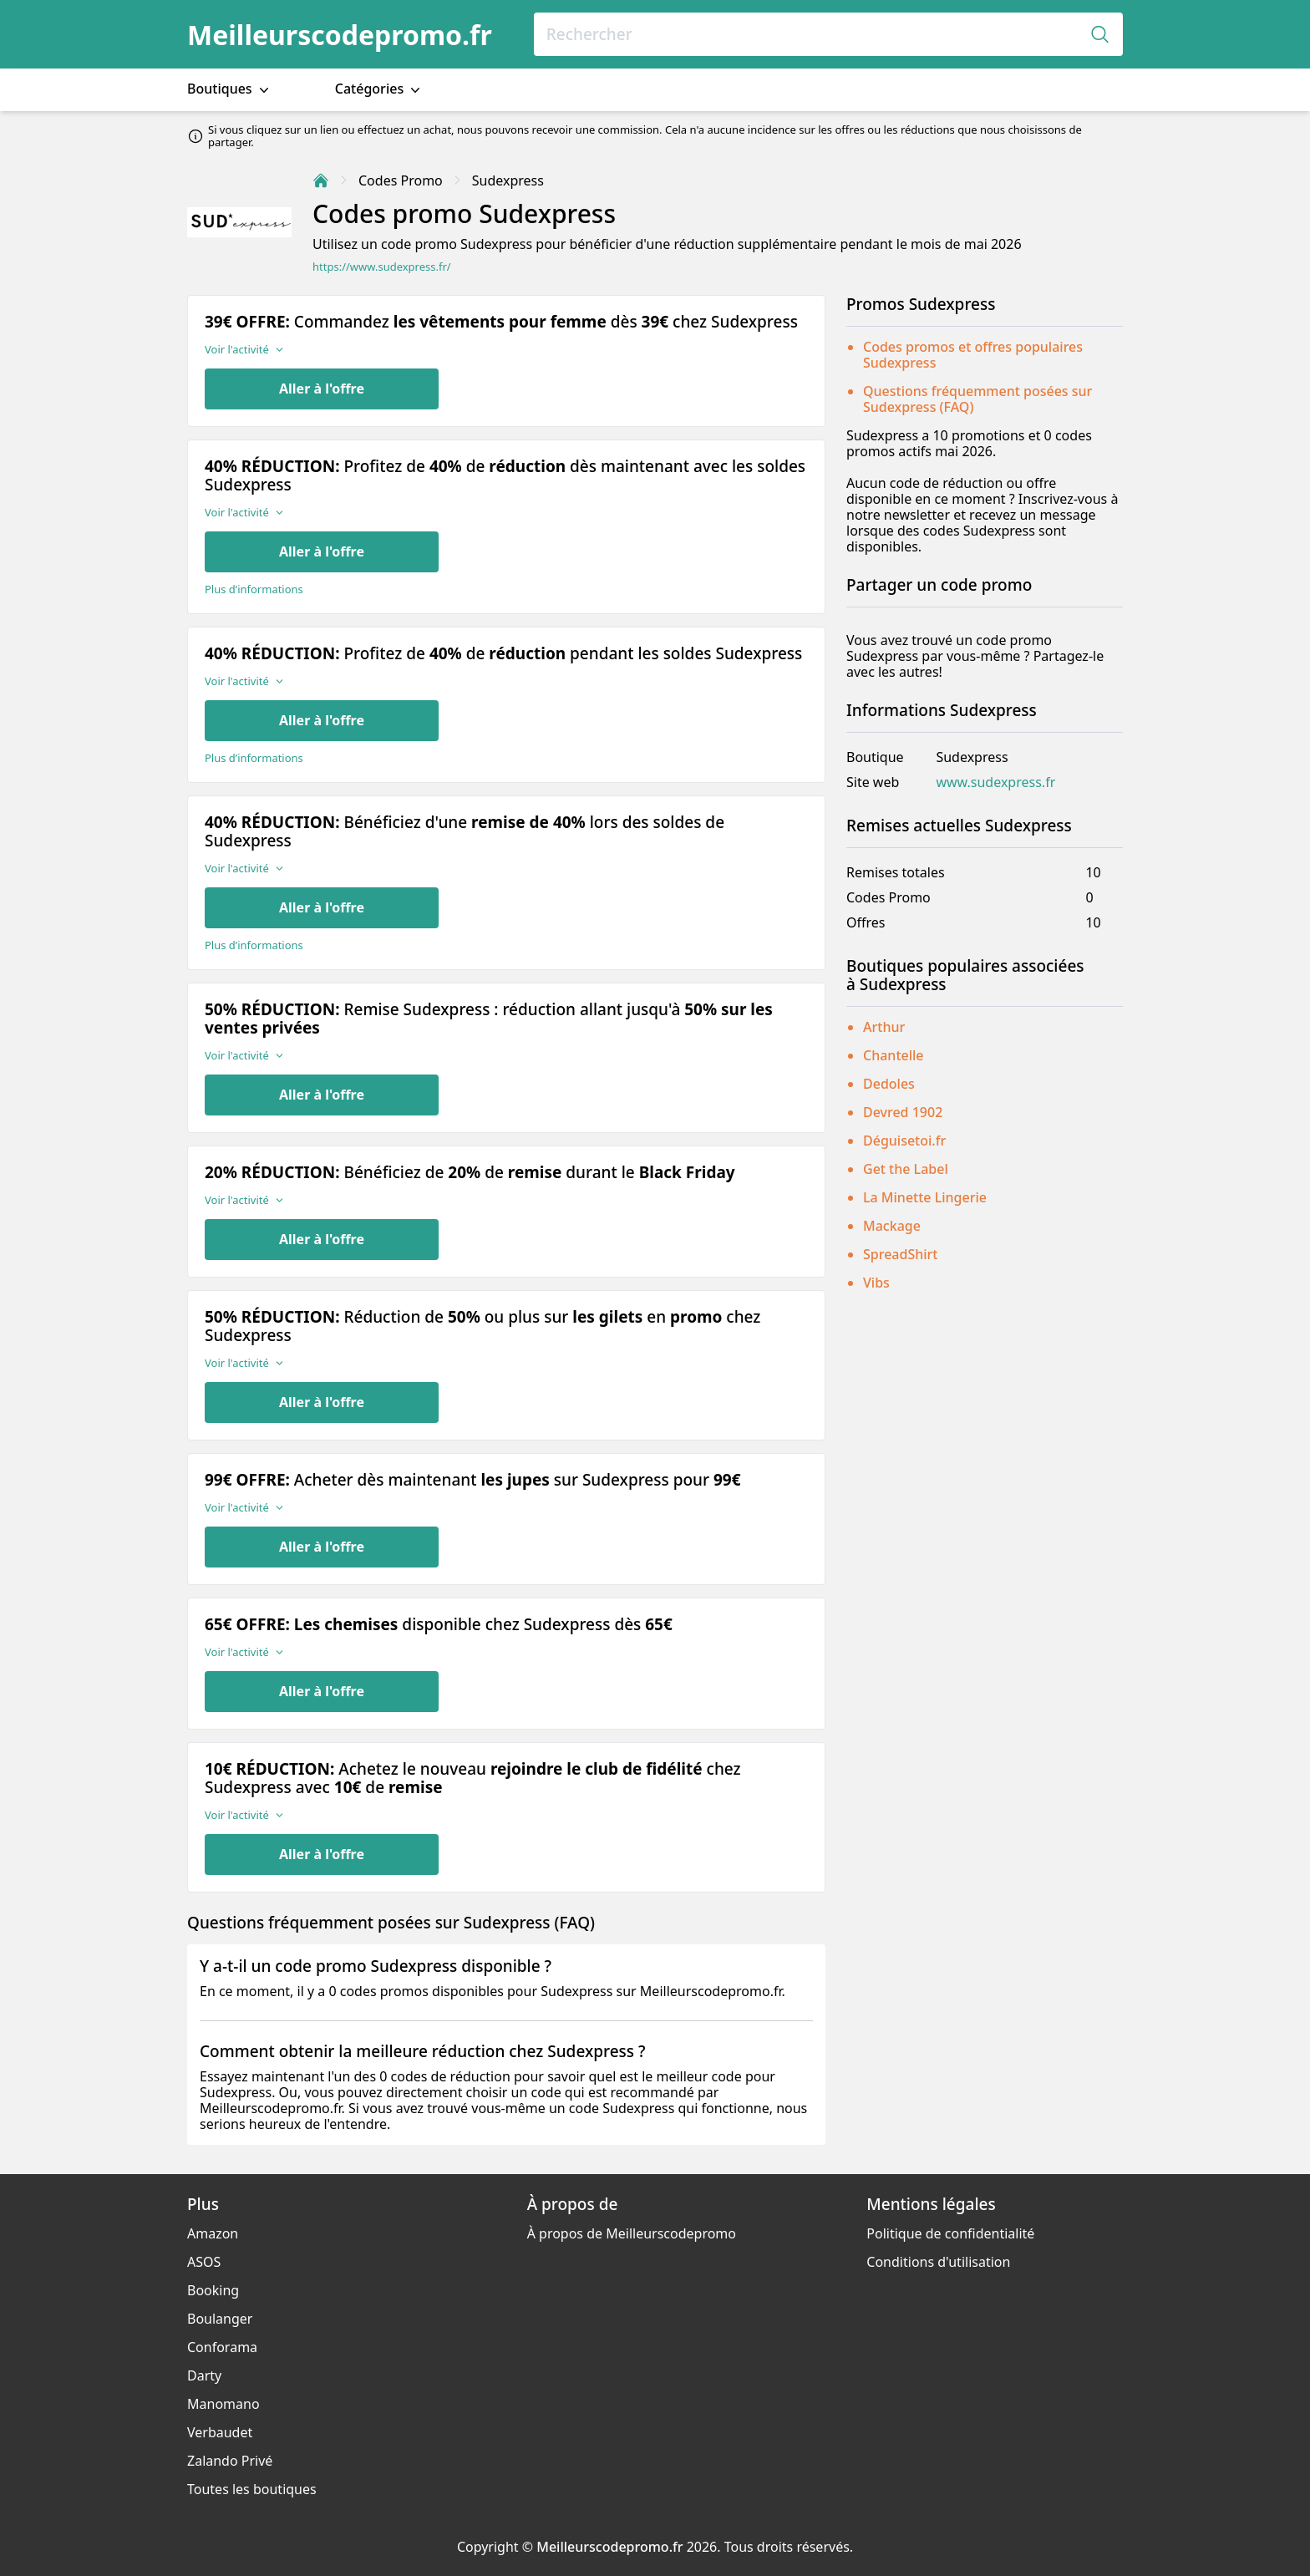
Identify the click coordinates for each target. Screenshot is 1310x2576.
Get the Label (905, 1169)
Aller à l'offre (321, 388)
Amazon (212, 2233)
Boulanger (219, 2318)
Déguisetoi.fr (904, 1140)
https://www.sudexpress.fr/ (381, 267)
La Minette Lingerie (925, 1197)
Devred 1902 (902, 1112)
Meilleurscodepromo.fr (339, 34)
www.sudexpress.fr (995, 782)
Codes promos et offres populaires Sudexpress (973, 355)
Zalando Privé (229, 2461)
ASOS (204, 2262)
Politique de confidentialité (950, 2233)
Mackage (892, 1226)
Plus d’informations (254, 589)
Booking (213, 2290)
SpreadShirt (900, 1254)
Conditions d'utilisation (938, 2262)
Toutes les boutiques (252, 2489)
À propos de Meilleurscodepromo (631, 2233)
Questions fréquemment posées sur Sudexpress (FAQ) (977, 399)
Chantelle (893, 1055)
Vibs (876, 1282)
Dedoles (889, 1084)
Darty (204, 2375)
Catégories (379, 89)
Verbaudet (219, 2432)
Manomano (223, 2404)
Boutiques (229, 89)
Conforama (222, 2347)
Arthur (884, 1027)
